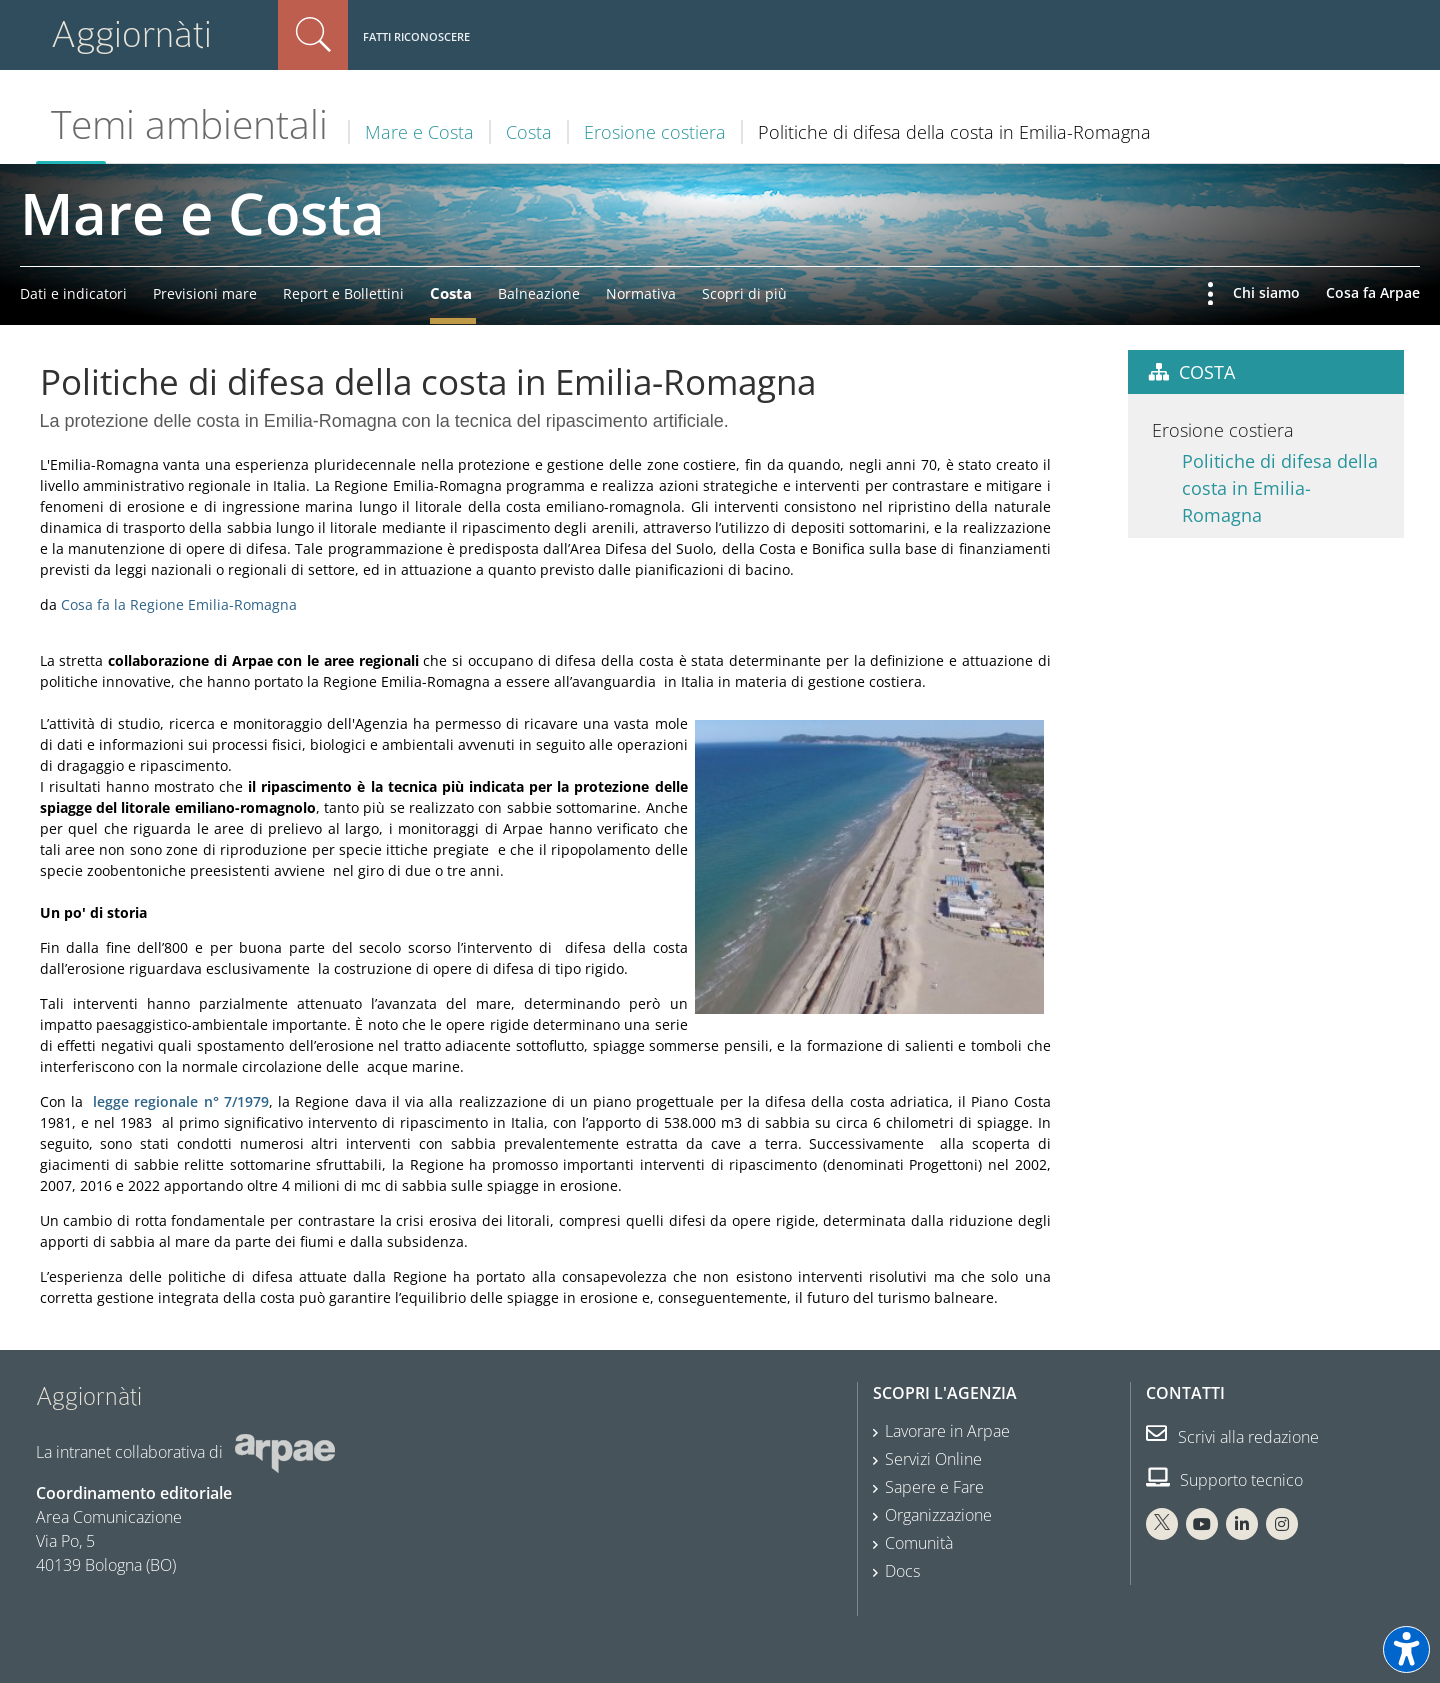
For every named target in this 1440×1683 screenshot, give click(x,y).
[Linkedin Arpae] (1242, 1524)
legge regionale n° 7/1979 (181, 1101)
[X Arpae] (1162, 1524)
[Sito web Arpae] (285, 1451)
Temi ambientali (189, 124)
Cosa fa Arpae (1373, 292)
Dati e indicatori (73, 293)
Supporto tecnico (1224, 1480)
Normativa (641, 293)
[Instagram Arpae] (1282, 1524)
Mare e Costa (419, 132)
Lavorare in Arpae (947, 1431)
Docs (902, 1571)
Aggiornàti (131, 34)
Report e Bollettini (343, 293)
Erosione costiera (655, 132)
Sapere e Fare (934, 1487)
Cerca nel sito (313, 35)
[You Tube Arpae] (1202, 1524)
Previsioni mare (205, 293)
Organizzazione (938, 1515)
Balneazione (539, 293)
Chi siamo (1266, 292)
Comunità (919, 1543)
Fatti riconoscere (416, 36)
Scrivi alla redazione (1232, 1437)
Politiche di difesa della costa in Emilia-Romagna (1280, 488)
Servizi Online (933, 1459)
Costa (529, 132)
